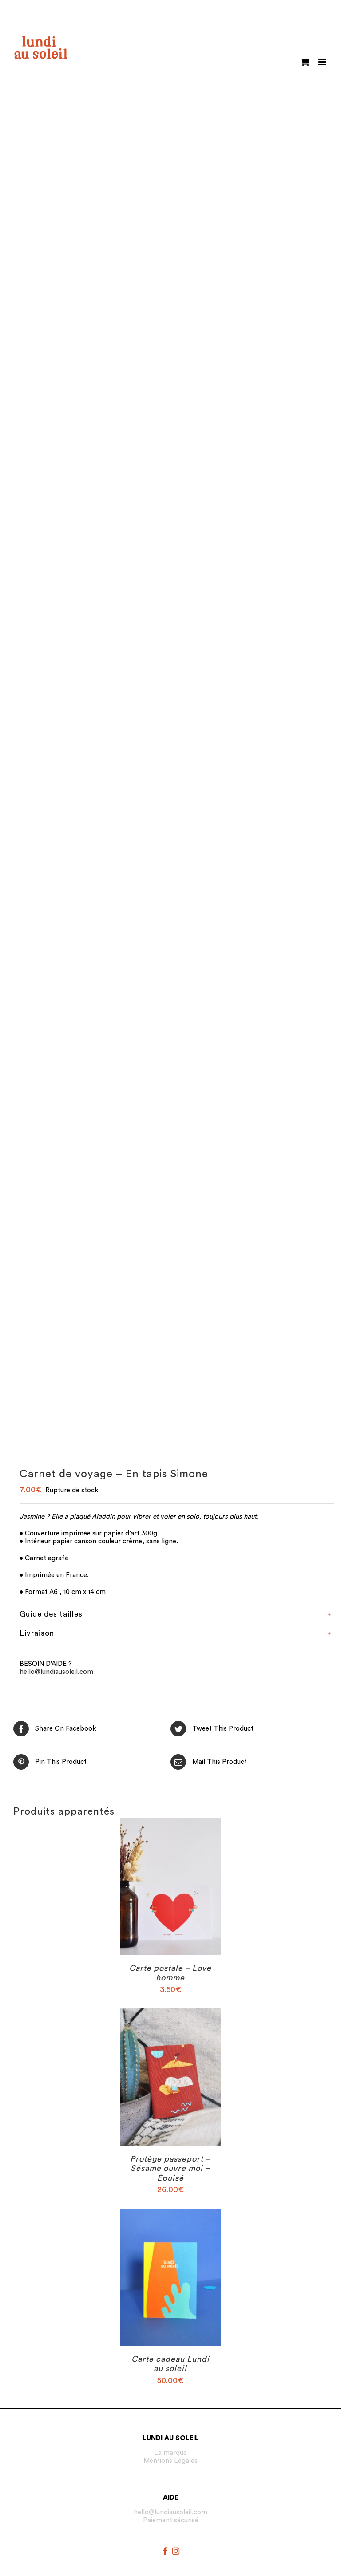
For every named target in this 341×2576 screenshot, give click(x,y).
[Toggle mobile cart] (305, 62)
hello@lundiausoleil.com (56, 1672)
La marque (170, 2453)
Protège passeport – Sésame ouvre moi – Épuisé (170, 2168)
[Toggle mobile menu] (323, 62)
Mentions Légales (170, 2461)
